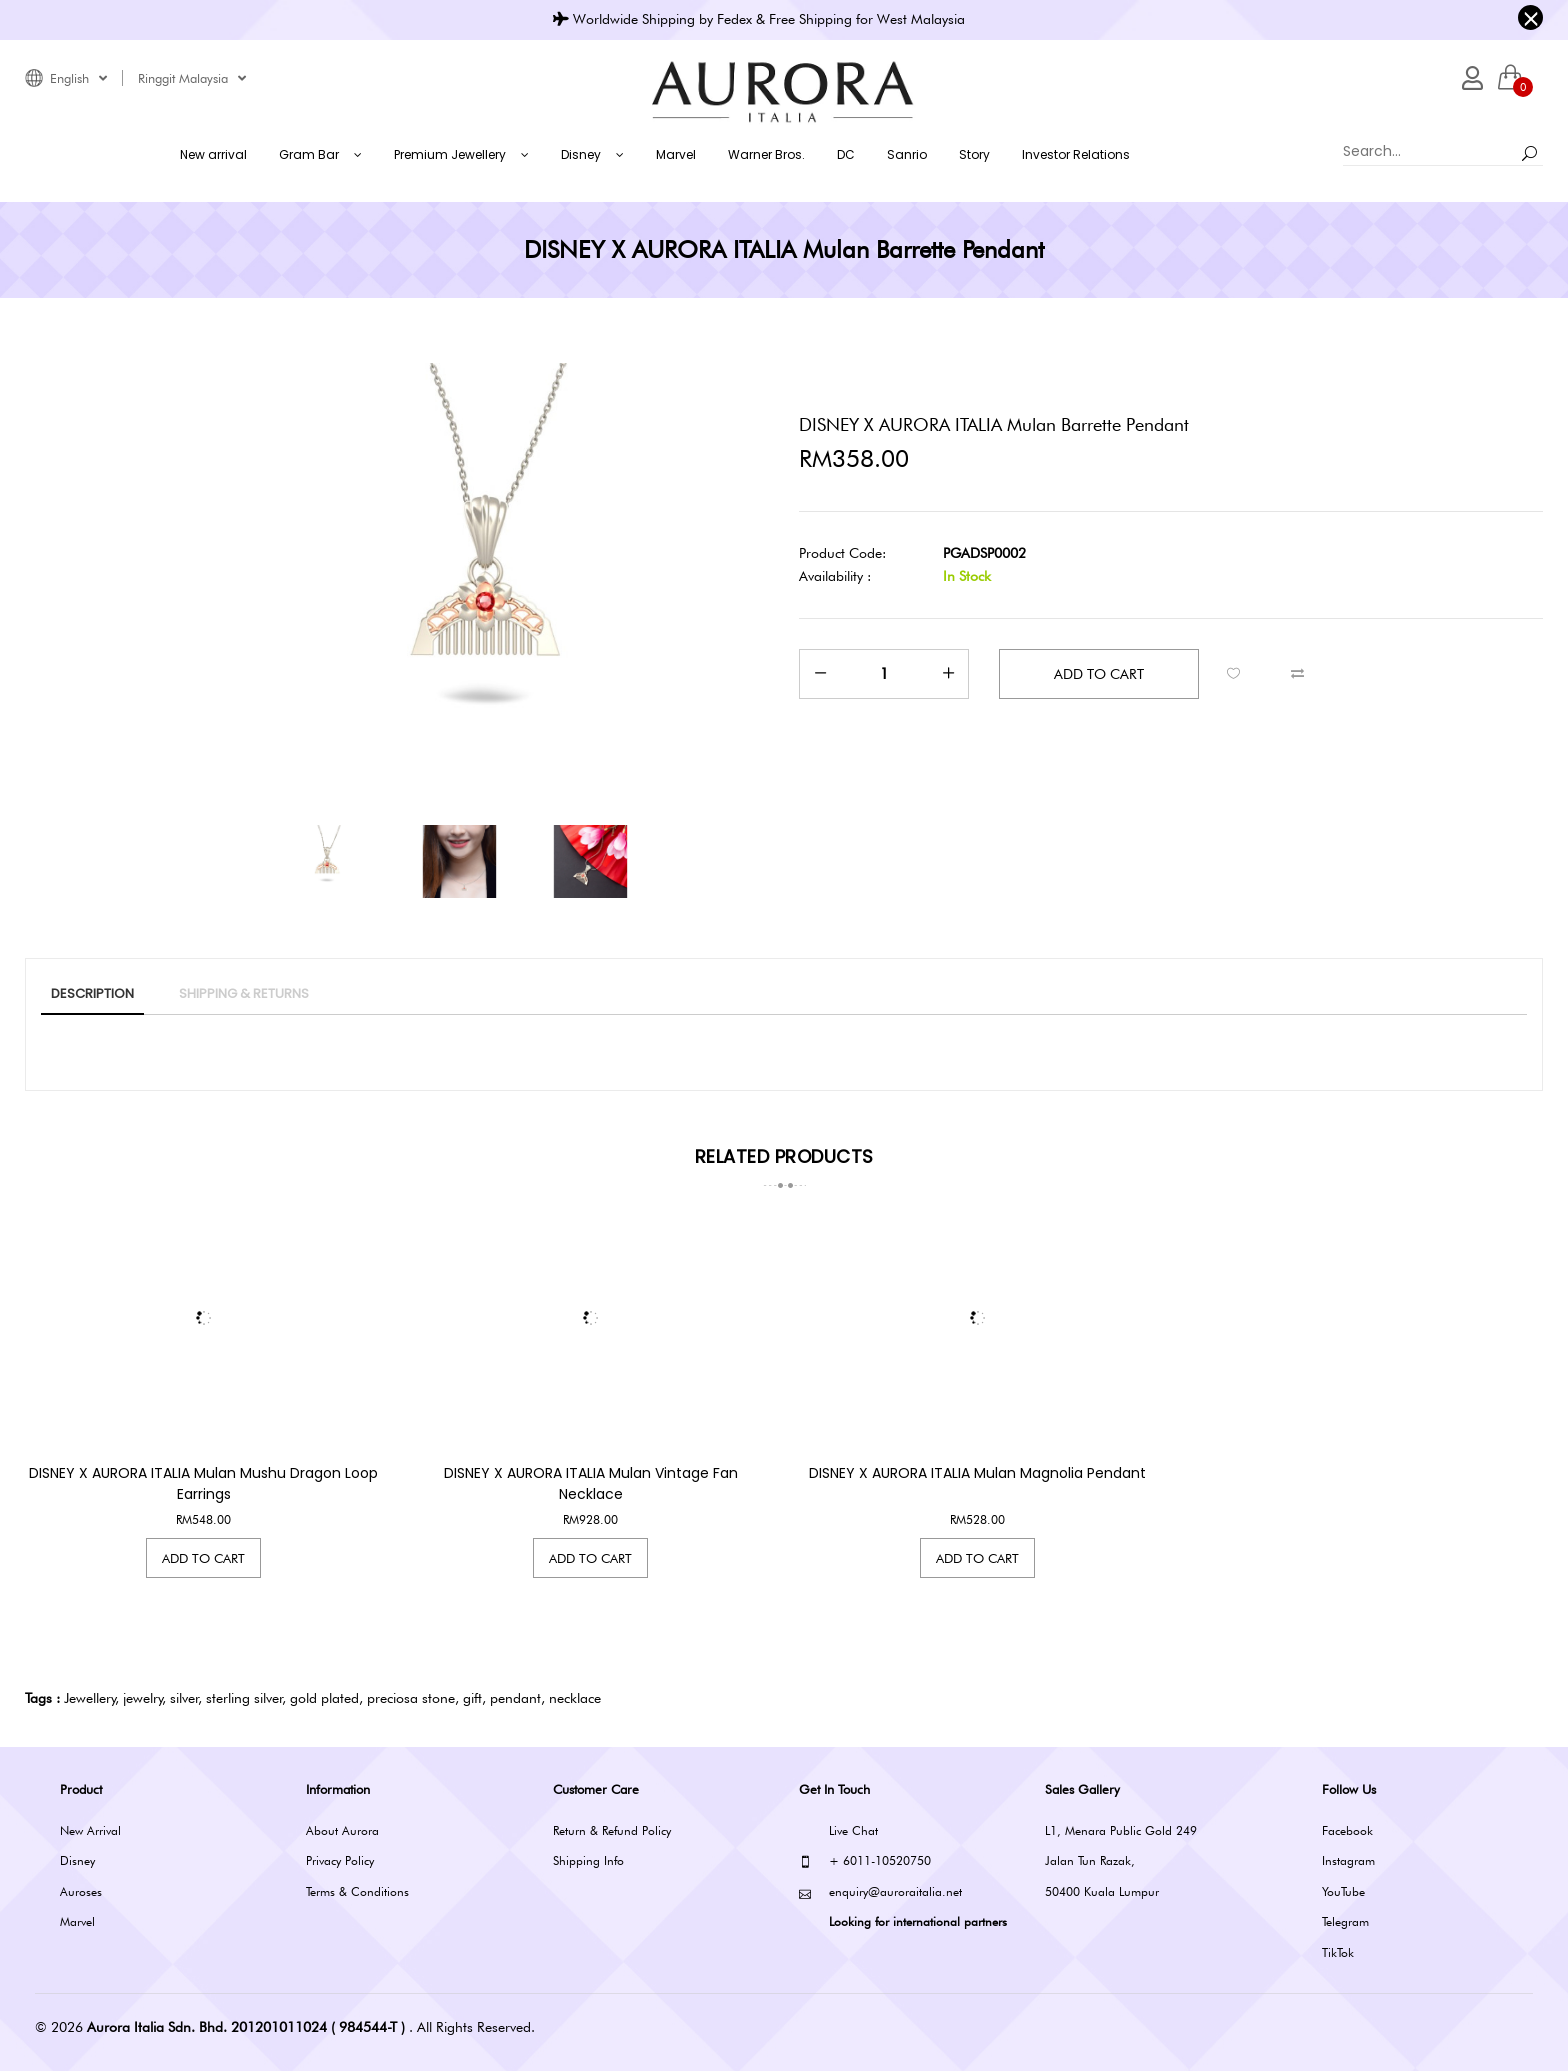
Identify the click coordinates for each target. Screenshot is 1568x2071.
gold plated (324, 1698)
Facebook (1347, 1830)
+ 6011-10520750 (865, 1861)
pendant (515, 1698)
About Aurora (342, 1830)
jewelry (143, 1698)
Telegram (1345, 1921)
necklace (575, 1698)
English (78, 78)
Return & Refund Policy (612, 1830)
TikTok (1338, 1952)
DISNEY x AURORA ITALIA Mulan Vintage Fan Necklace (591, 1483)
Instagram (1348, 1860)
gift (472, 1698)
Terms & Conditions (357, 1891)
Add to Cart (203, 1558)
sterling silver (244, 1698)
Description (92, 993)
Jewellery (90, 1698)
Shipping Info (588, 1860)
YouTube (1343, 1891)
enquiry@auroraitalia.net (880, 1892)
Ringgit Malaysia (192, 78)
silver (184, 1698)
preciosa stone (411, 1698)
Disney (77, 1860)
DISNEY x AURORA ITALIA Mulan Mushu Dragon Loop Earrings (203, 1483)
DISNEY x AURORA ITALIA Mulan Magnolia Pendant (977, 1473)
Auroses (81, 1891)
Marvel (77, 1921)
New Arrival (90, 1830)
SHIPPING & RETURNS (244, 993)
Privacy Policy (340, 1860)
